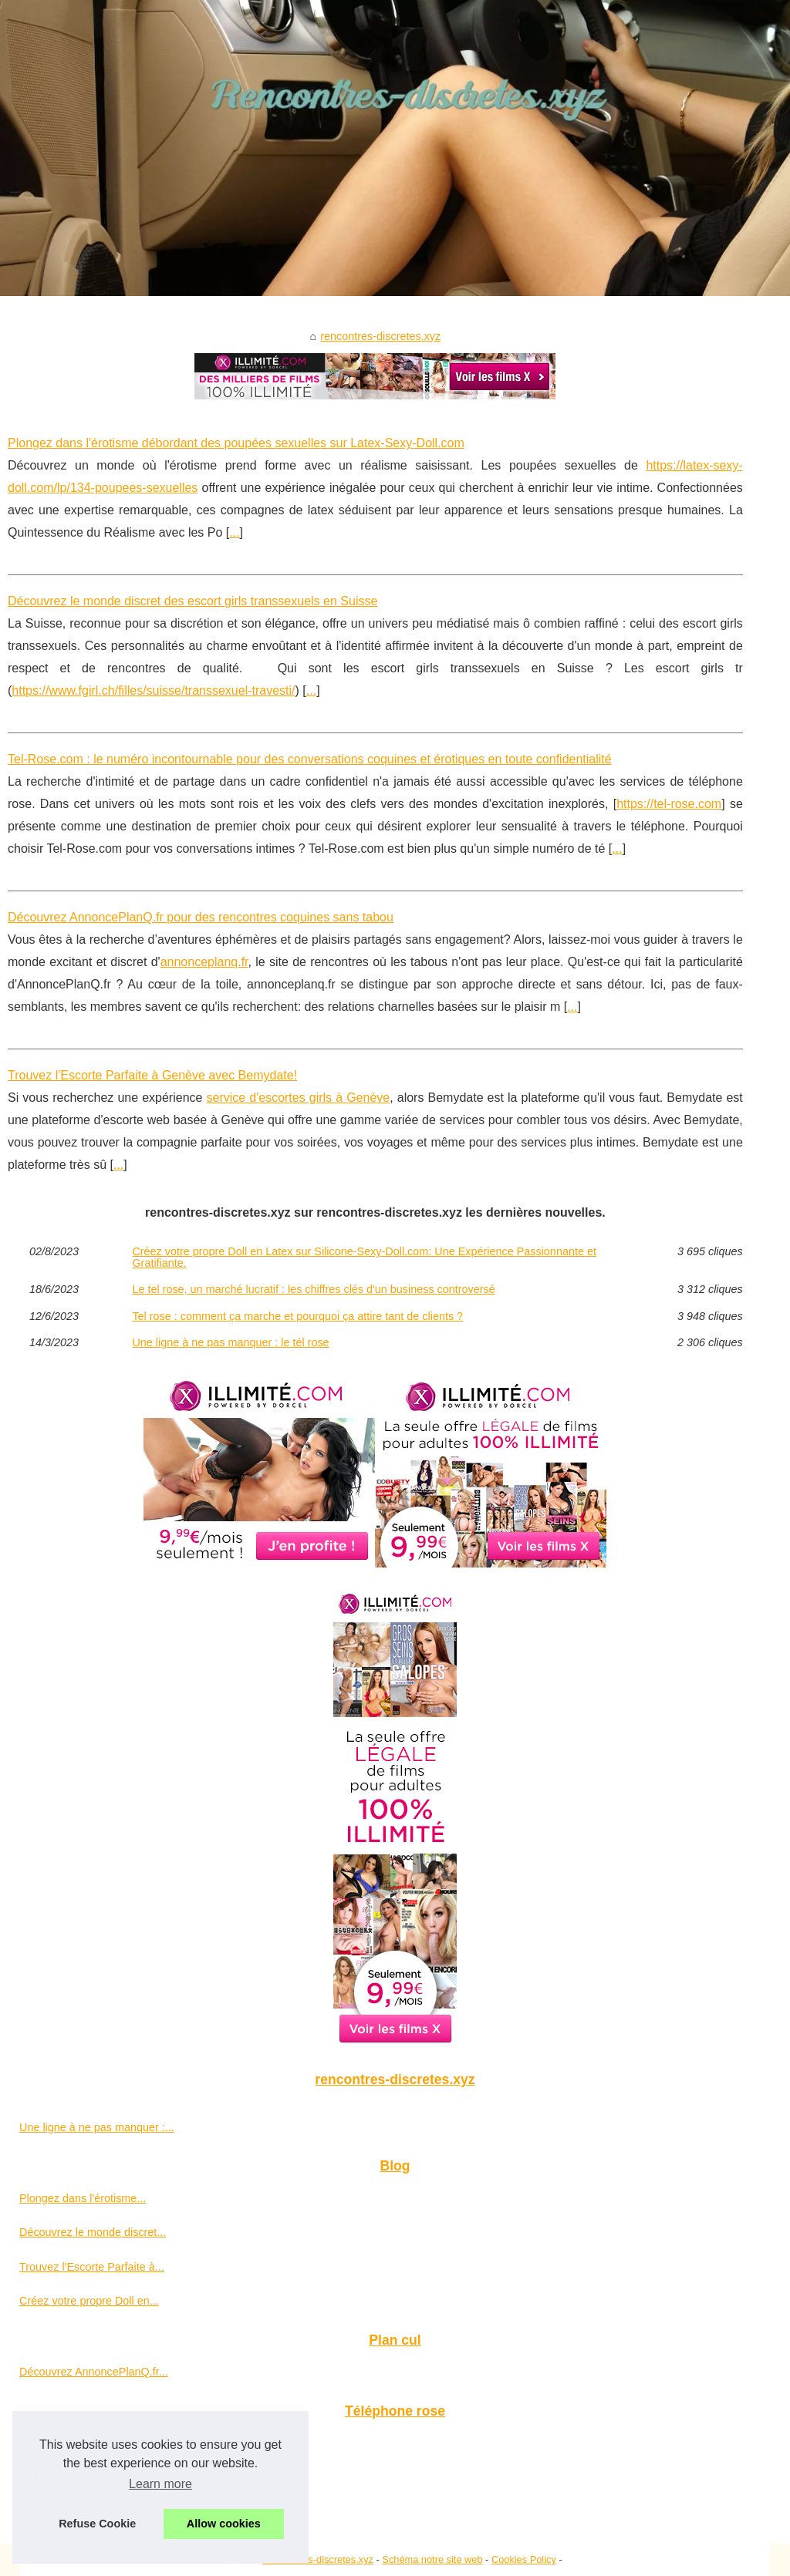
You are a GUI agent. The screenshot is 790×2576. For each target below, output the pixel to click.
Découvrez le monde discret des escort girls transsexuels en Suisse (192, 601)
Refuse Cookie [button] (97, 2523)
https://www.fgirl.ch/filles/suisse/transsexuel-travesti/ (153, 690)
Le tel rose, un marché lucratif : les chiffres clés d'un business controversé (313, 1289)
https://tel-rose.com (668, 803)
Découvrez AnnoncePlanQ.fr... (93, 2372)
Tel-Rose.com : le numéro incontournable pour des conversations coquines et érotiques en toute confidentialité (310, 759)
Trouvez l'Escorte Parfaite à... (91, 2267)
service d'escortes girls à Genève (298, 1097)
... (234, 532)
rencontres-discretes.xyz (380, 336)
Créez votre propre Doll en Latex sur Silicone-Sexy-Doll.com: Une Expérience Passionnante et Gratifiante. (364, 1257)
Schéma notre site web (432, 2559)
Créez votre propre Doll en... (89, 2301)
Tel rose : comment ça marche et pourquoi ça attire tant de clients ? (297, 1316)
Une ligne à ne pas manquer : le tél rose (230, 1342)
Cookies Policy (523, 2559)
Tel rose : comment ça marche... (98, 2511)
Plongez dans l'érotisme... (82, 2198)
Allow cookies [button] (224, 2523)
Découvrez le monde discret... (92, 2232)
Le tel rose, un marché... (79, 2477)
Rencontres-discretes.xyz (317, 2559)
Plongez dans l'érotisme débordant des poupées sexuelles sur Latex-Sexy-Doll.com (236, 443)
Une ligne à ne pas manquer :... (96, 2127)
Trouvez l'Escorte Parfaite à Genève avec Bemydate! (152, 1075)
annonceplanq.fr (204, 961)
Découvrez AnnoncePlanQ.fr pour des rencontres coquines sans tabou (200, 917)
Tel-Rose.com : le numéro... (87, 2442)
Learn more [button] (160, 2483)
